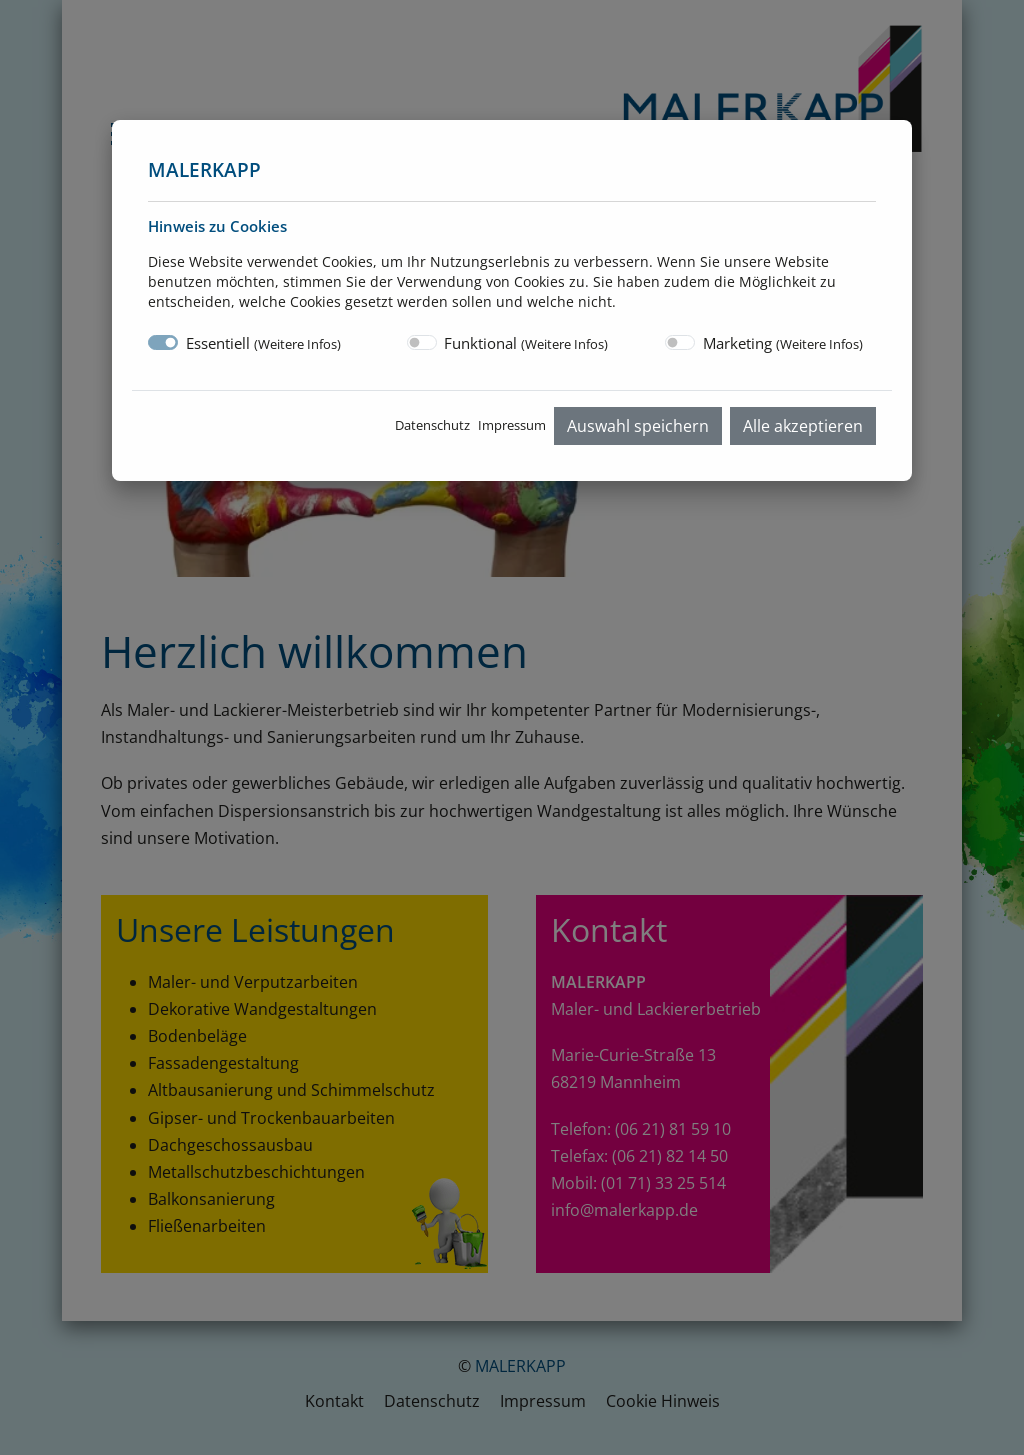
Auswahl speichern (638, 426)
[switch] (422, 342)
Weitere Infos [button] (297, 344)
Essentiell (263, 343)
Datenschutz (432, 425)
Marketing (783, 343)
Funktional (526, 343)
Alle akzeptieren (803, 426)
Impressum (512, 425)
